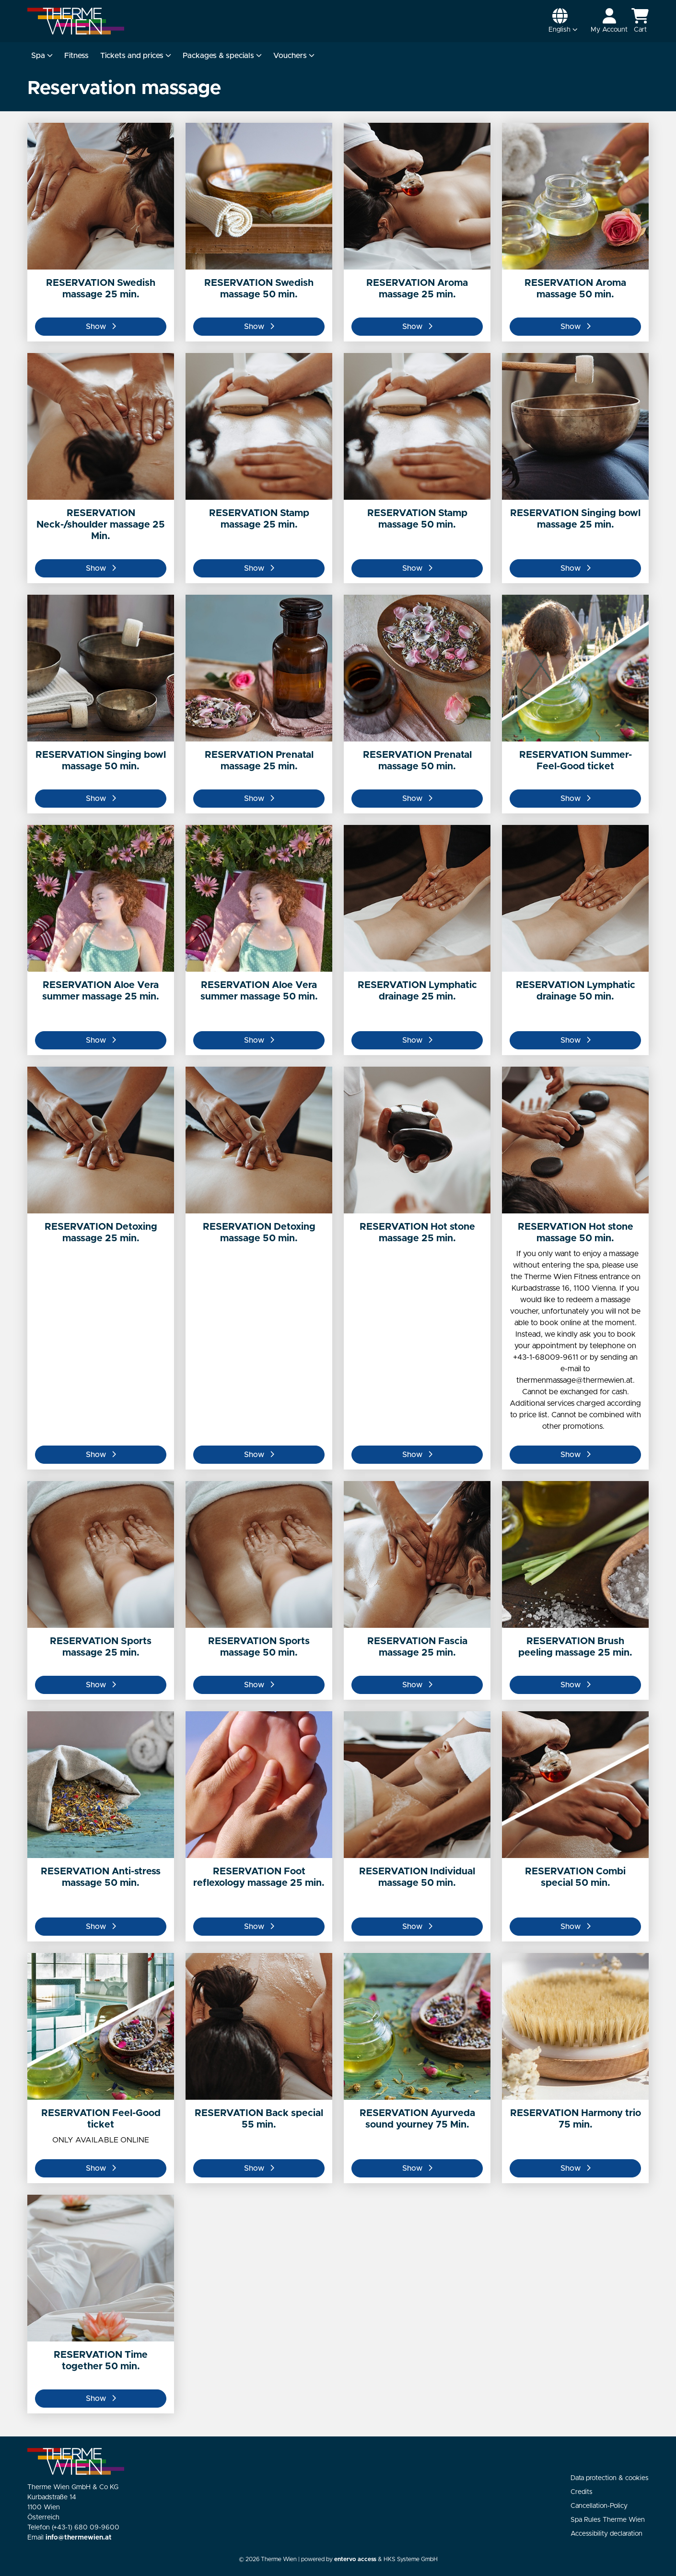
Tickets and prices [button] (135, 55)
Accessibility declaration (606, 2533)
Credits (582, 2492)
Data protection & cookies (610, 2478)
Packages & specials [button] (222, 55)
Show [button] (101, 326)
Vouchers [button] (294, 55)
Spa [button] (42, 55)
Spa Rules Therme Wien (608, 2520)
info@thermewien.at (79, 2537)
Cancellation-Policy (599, 2506)
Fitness (76, 55)
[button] (563, 21)
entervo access (355, 2559)
